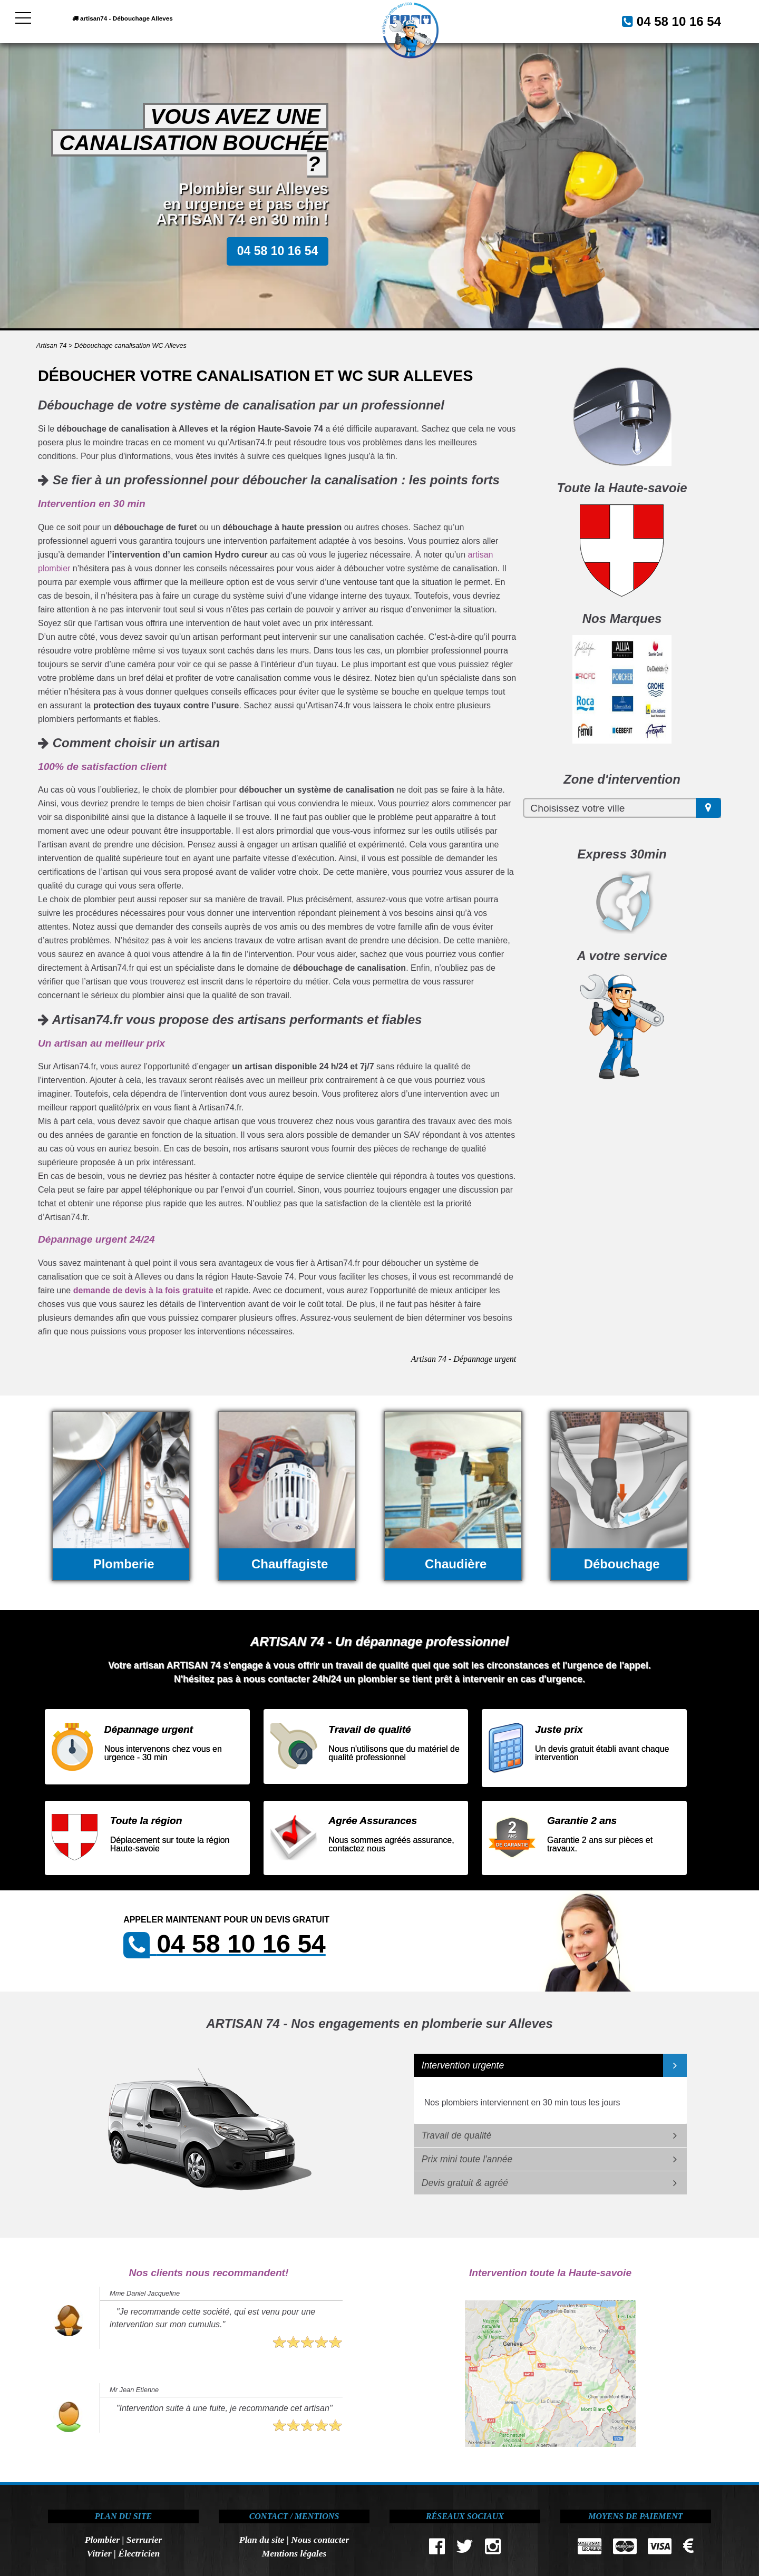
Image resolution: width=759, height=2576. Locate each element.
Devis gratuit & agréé (465, 2183)
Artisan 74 (51, 345)
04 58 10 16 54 (666, 20)
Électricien (139, 2553)
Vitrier (99, 2553)
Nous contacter (320, 2539)
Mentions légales (294, 2553)
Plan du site (262, 2539)
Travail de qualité (457, 2135)
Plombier (102, 2539)
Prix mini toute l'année (467, 2159)
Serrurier (144, 2539)
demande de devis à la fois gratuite (143, 1290)
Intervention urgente (463, 2065)
